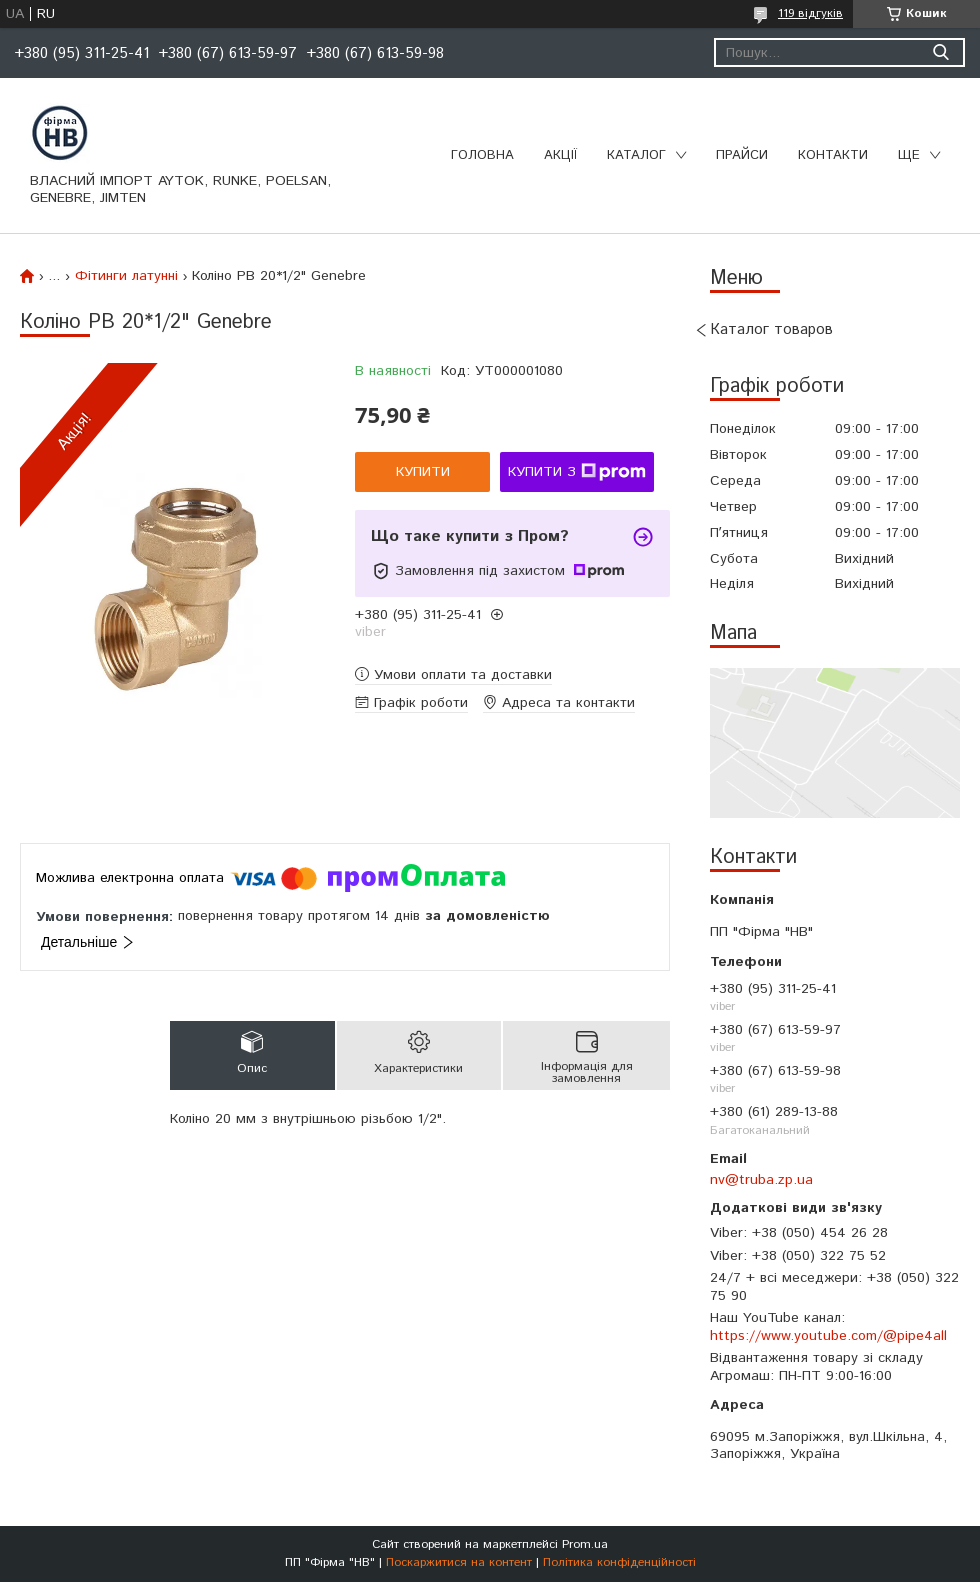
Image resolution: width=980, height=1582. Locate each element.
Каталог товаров (771, 329)
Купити (423, 472)
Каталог (636, 155)
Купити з (577, 472)
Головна (482, 155)
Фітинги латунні (126, 276)
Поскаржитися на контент (459, 1562)
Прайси (742, 155)
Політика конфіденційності (619, 1562)
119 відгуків (810, 13)
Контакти (833, 155)
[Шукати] (940, 52)
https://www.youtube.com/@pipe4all (828, 1336)
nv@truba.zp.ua (761, 1180)
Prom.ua (585, 1544)
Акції (560, 155)
